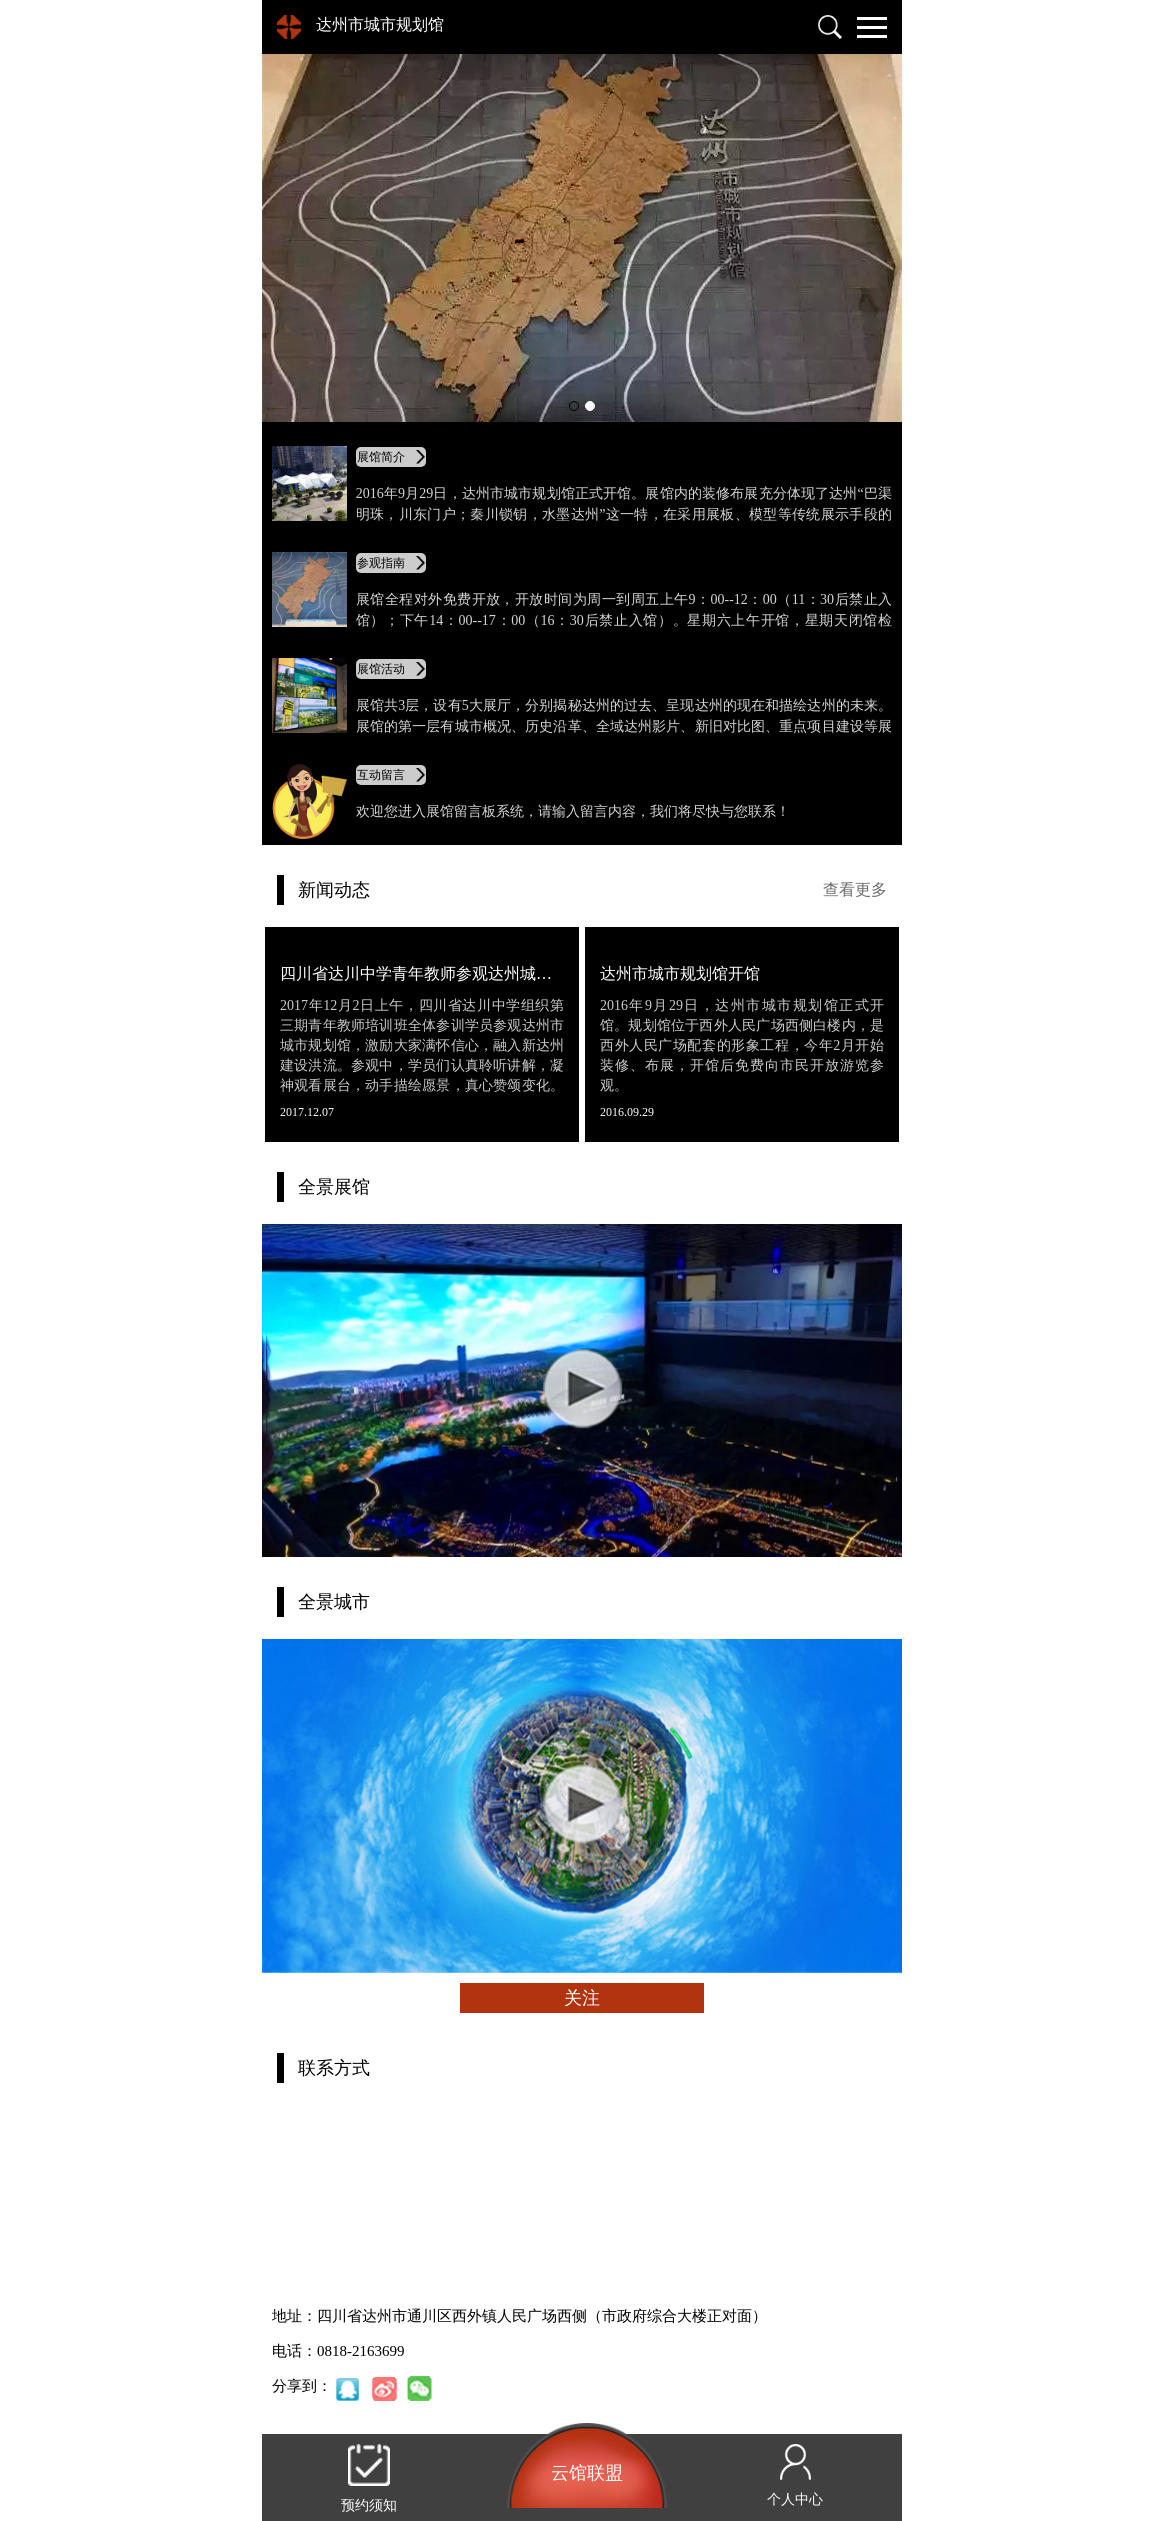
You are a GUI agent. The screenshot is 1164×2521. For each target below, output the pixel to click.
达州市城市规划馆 (380, 24)
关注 (582, 1998)
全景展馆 (334, 1187)
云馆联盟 (587, 2473)
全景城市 (334, 1602)
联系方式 (334, 2068)
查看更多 (855, 889)
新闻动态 (334, 890)
